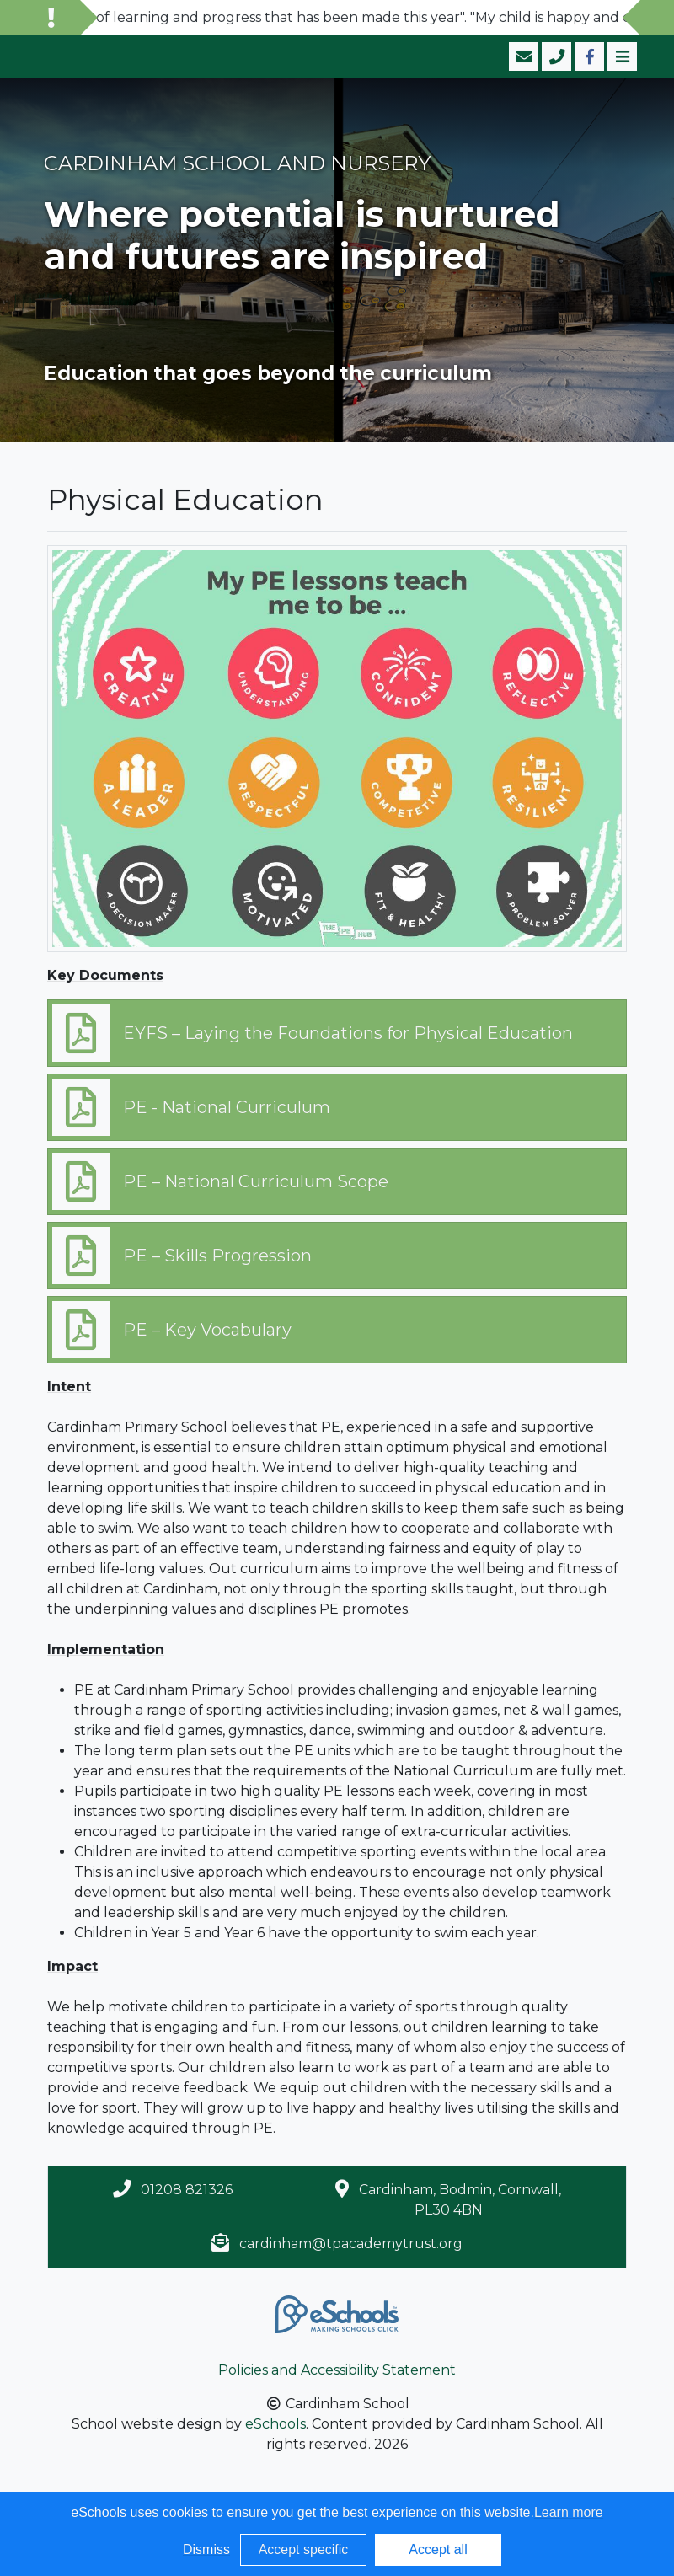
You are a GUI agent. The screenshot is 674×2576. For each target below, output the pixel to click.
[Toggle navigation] (620, 56)
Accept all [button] (438, 2549)
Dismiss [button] (206, 2549)
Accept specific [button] (304, 2549)
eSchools (275, 2424)
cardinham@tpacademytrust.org (351, 2244)
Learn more (568, 2512)
